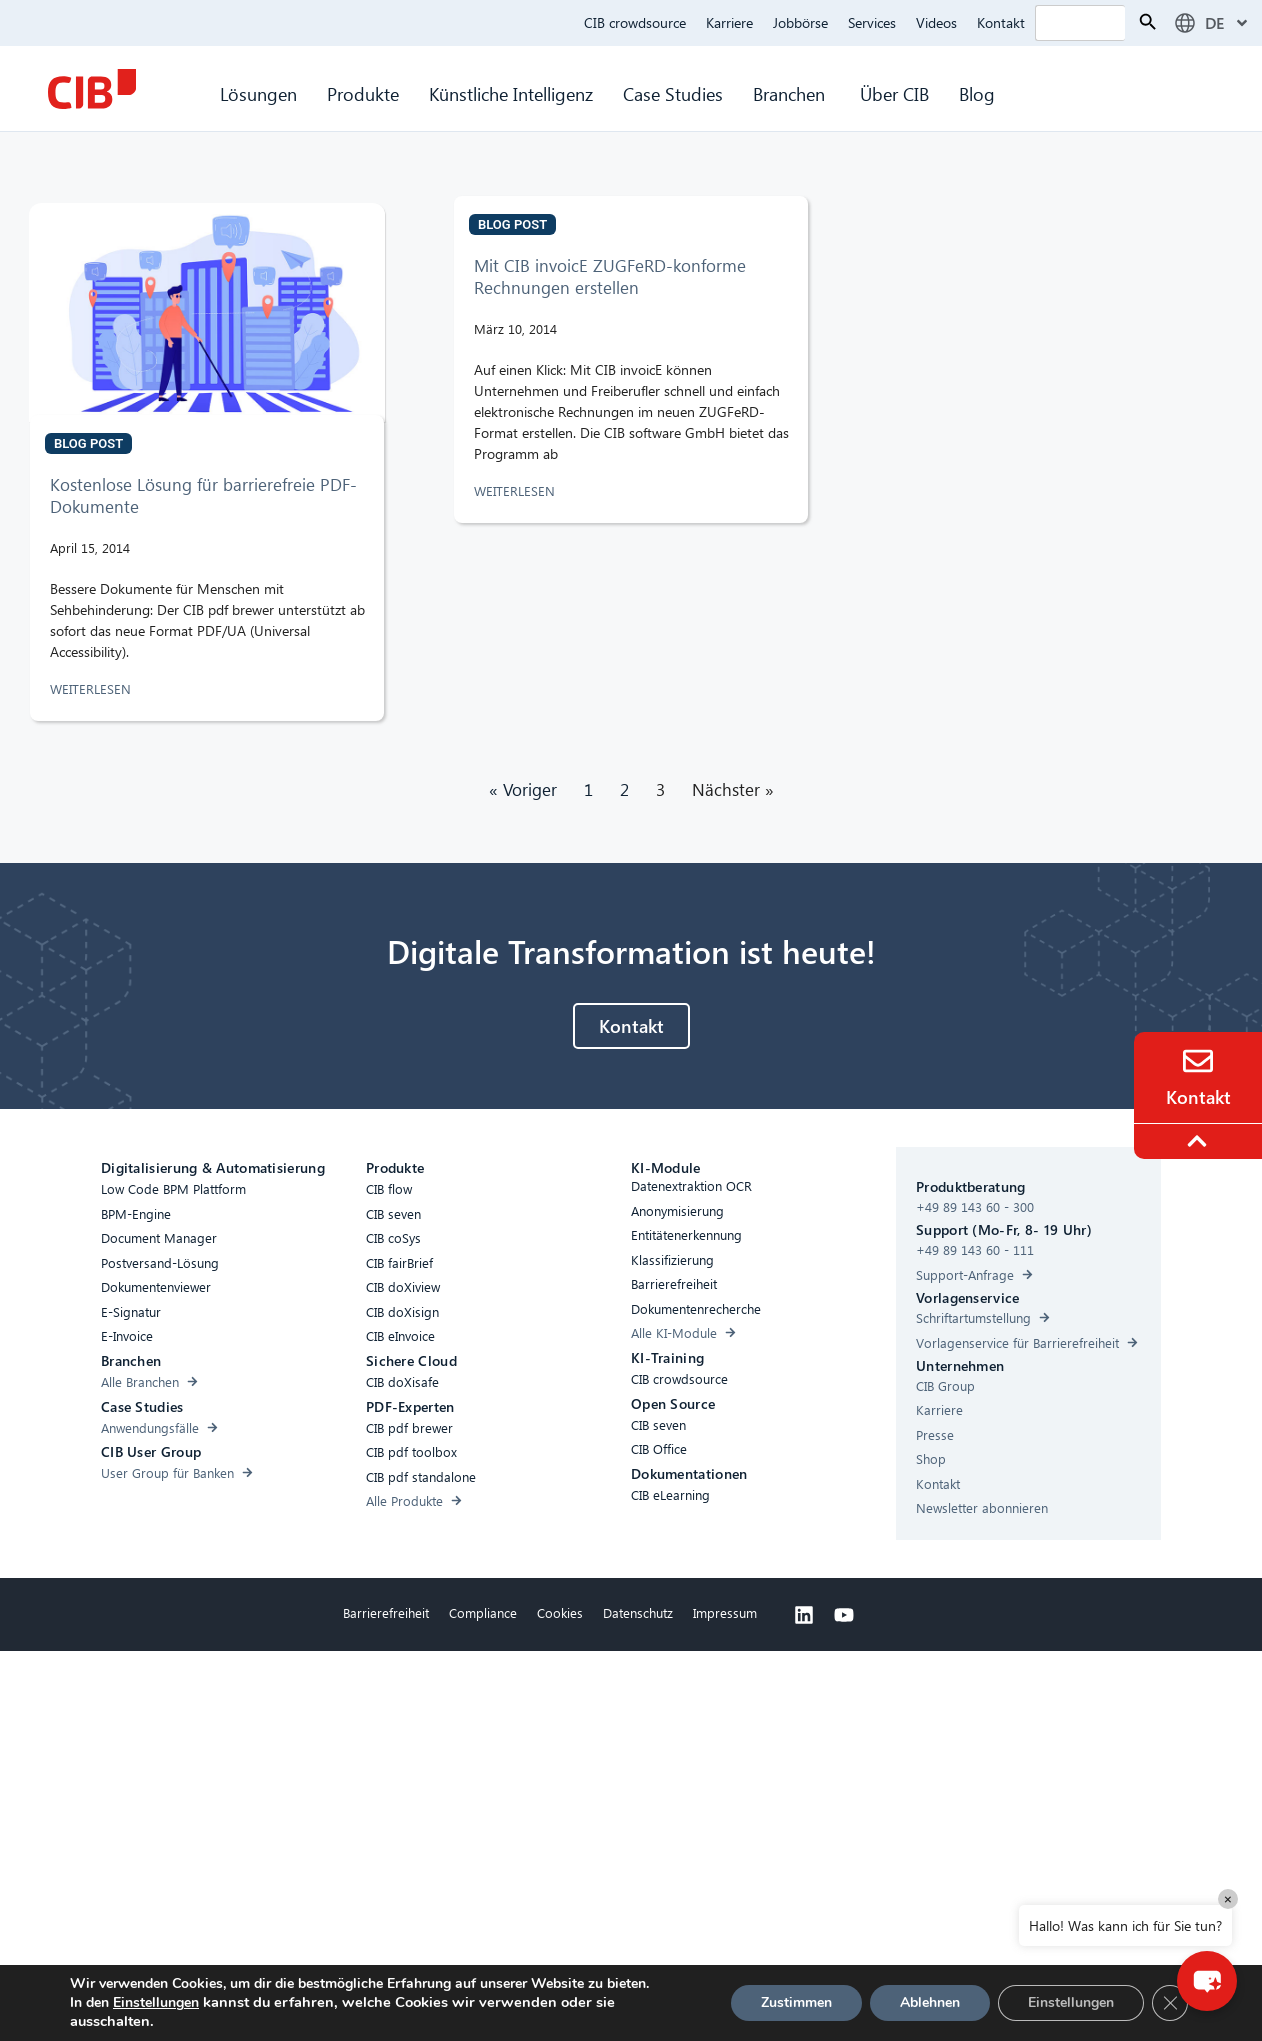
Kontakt (1001, 22)
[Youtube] (844, 1615)
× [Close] (1228, 1898)
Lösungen (258, 93)
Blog (977, 93)
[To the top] (1200, 1141)
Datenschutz (638, 1612)
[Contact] (1198, 1061)
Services (872, 22)
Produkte (363, 93)
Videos (936, 22)
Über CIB (894, 93)
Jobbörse (800, 22)
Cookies (560, 1612)
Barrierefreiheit (386, 1612)
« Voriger (523, 789)
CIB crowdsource (635, 22)
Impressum (725, 1612)
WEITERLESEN (92, 688)
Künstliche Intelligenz (511, 93)
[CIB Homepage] (92, 89)
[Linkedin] (804, 1615)
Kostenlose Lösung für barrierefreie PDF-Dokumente (203, 495)
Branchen (791, 93)
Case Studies (673, 93)
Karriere (729, 22)
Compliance (483, 1612)
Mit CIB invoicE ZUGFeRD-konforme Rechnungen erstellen (610, 276)
